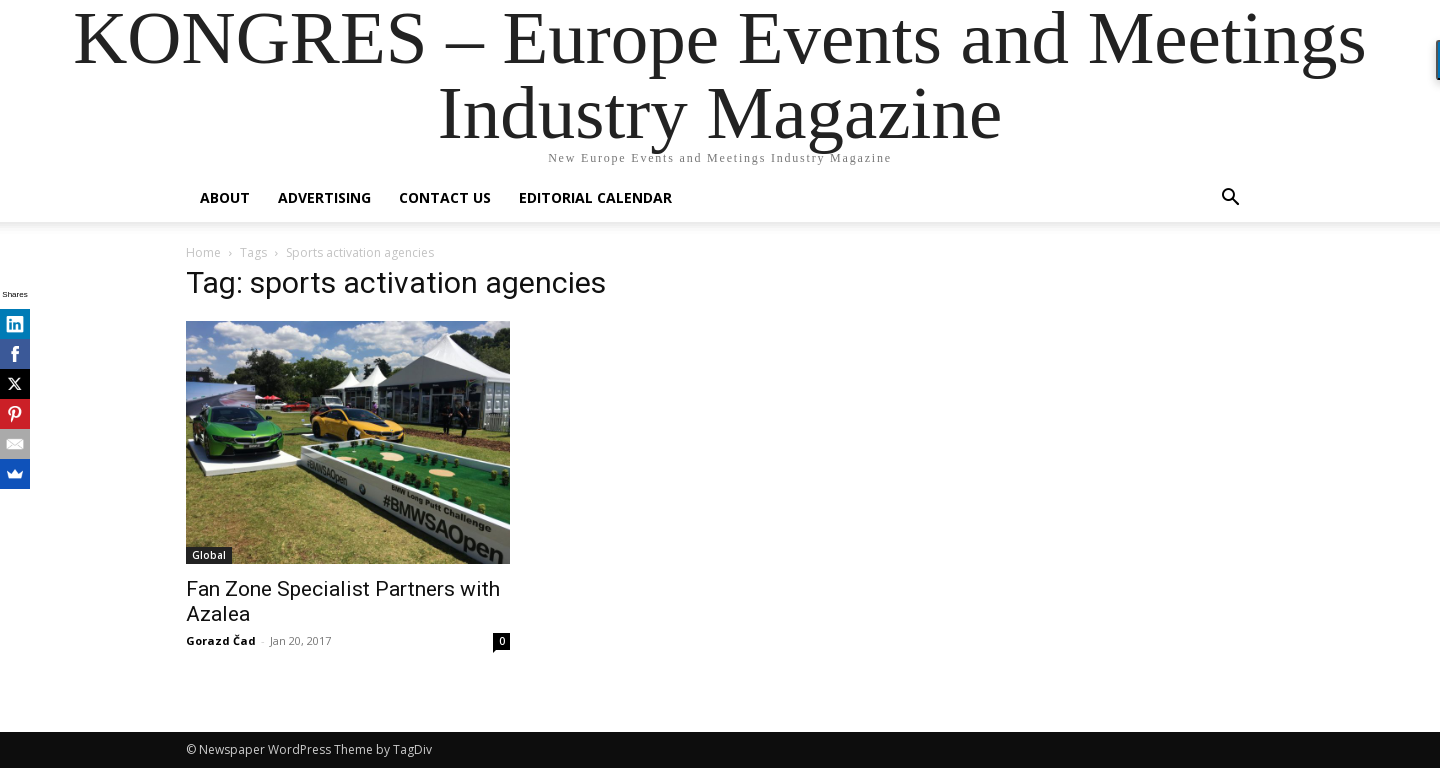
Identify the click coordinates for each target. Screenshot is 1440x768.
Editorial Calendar (595, 197)
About (225, 197)
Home (203, 252)
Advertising (324, 197)
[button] (1230, 199)
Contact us (445, 197)
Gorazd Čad (221, 640)
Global (209, 555)
